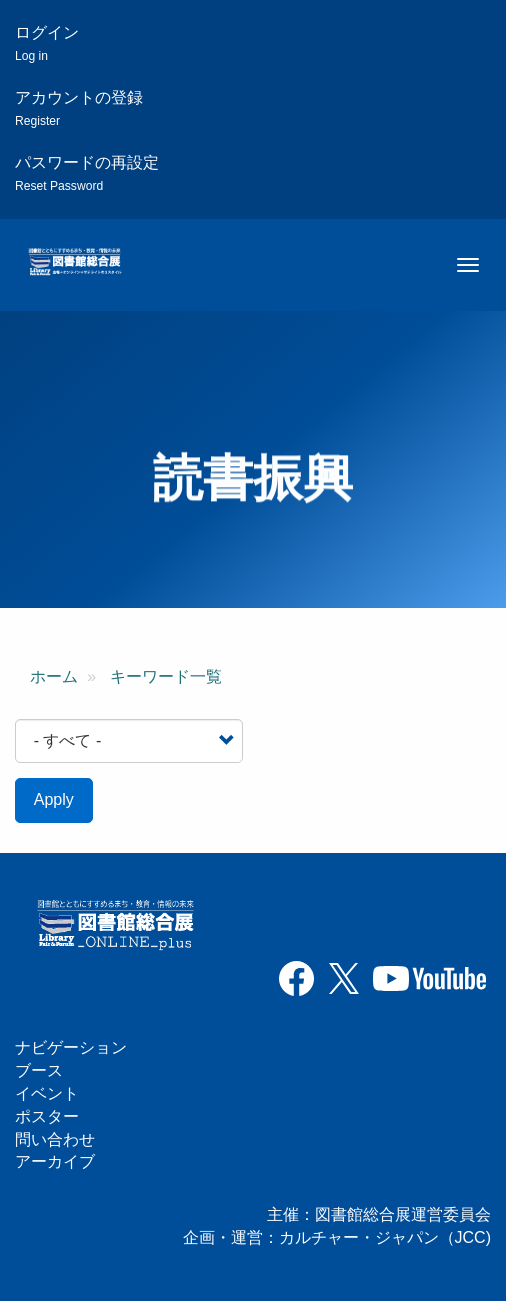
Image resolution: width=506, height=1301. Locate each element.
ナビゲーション (71, 1047)
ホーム (54, 676)
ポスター (47, 1116)
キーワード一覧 (166, 676)
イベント (47, 1093)
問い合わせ (55, 1139)
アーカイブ (55, 1161)
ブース (39, 1070)
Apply (54, 799)
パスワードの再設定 (87, 173)
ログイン (47, 43)
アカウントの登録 (79, 108)
